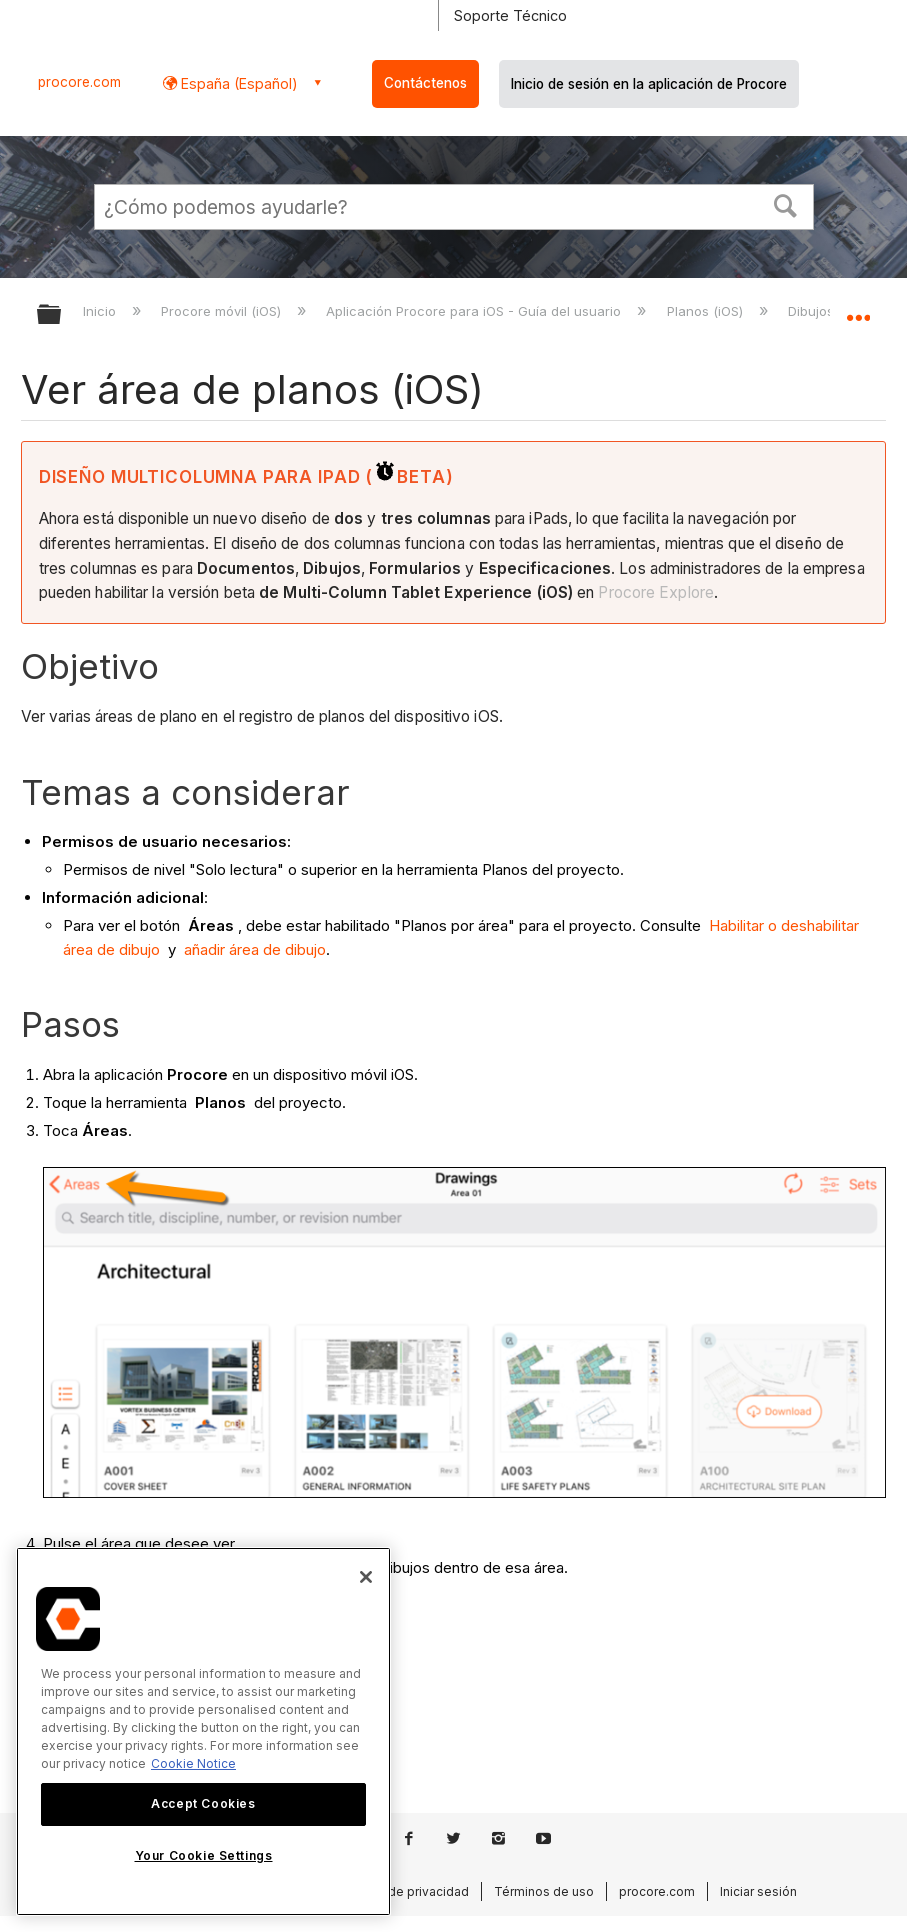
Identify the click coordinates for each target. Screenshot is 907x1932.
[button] (785, 204)
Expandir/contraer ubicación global (858, 308)
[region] (203, 1731)
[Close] (366, 1577)
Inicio (101, 311)
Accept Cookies (203, 1803)
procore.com (79, 82)
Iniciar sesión (758, 1891)
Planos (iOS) (707, 311)
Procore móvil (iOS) (223, 311)
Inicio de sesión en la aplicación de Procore (649, 84)
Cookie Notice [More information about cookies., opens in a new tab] (193, 1763)
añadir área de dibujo (255, 949)
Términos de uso (544, 1891)
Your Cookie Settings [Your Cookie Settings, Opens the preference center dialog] (204, 1855)
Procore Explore (656, 592)
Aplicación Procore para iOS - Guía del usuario (475, 311)
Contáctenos (425, 83)
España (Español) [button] (237, 83)
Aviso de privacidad (411, 1891)
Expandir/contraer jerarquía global (62, 315)
